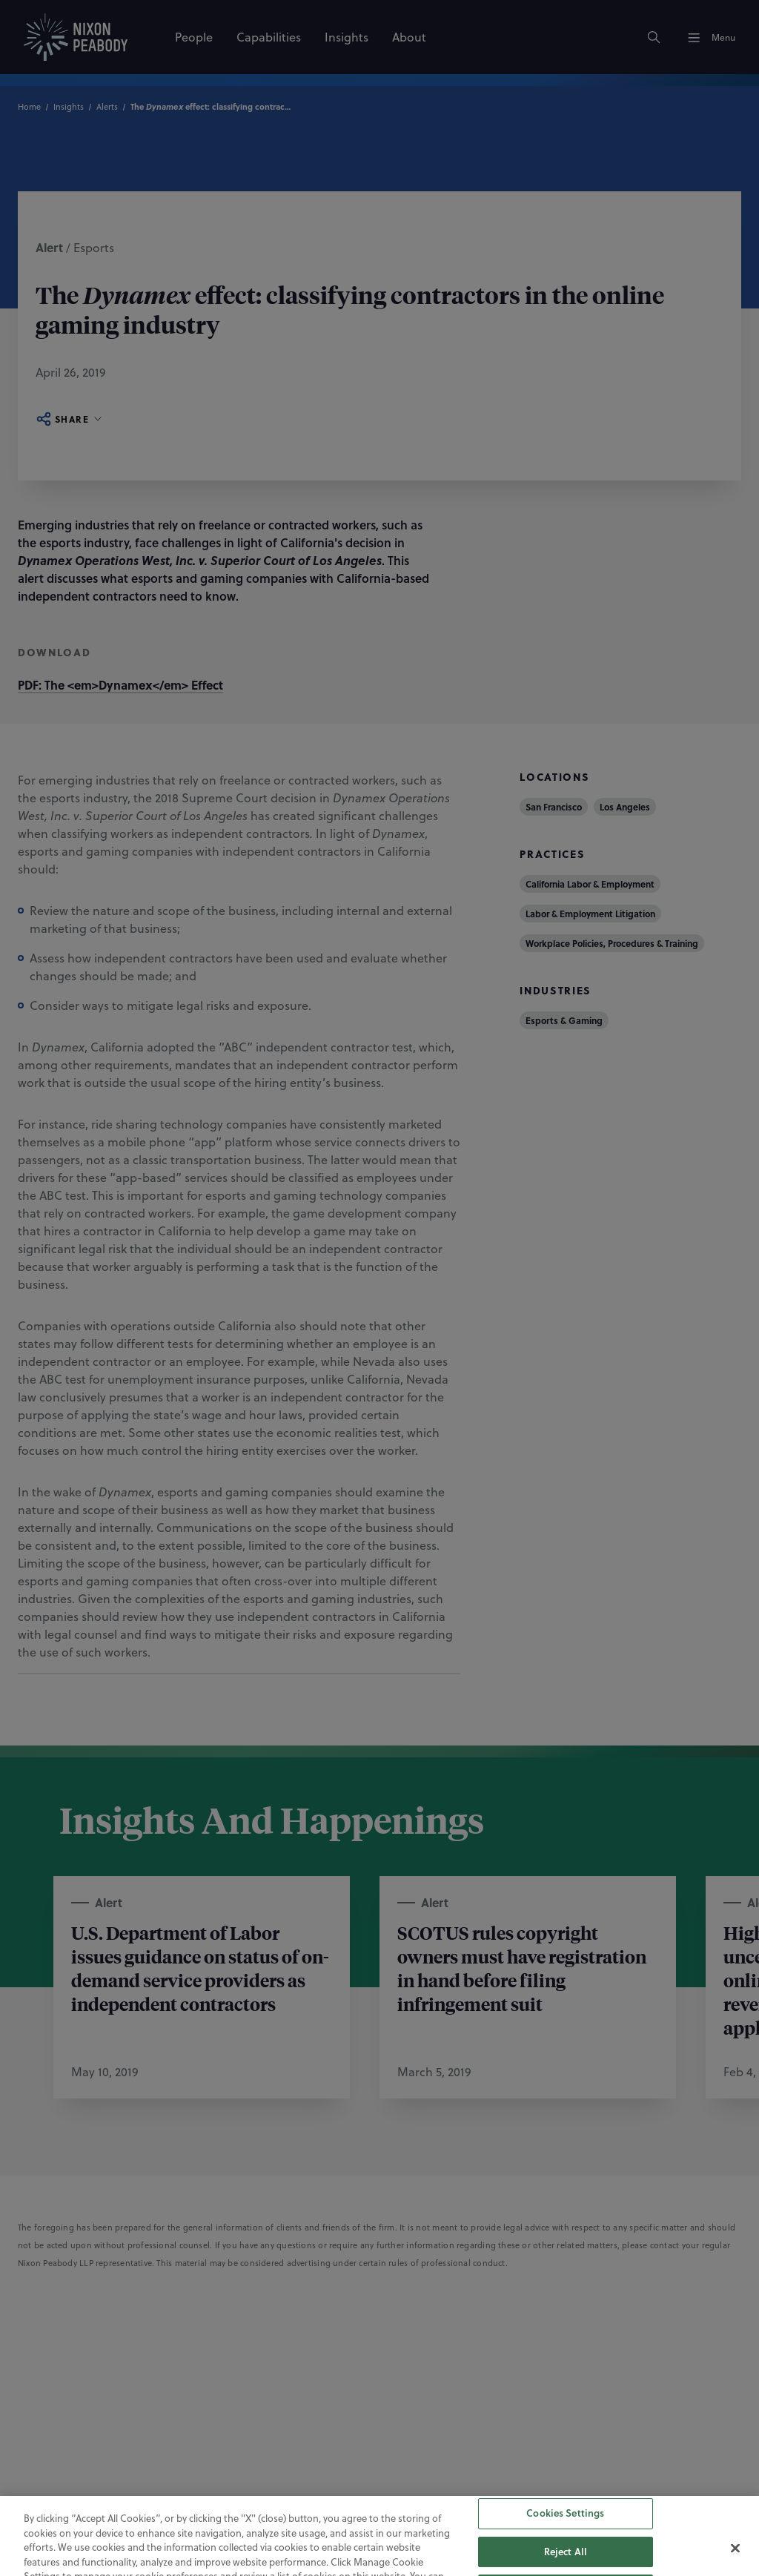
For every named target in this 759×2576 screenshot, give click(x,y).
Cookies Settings (565, 2531)
